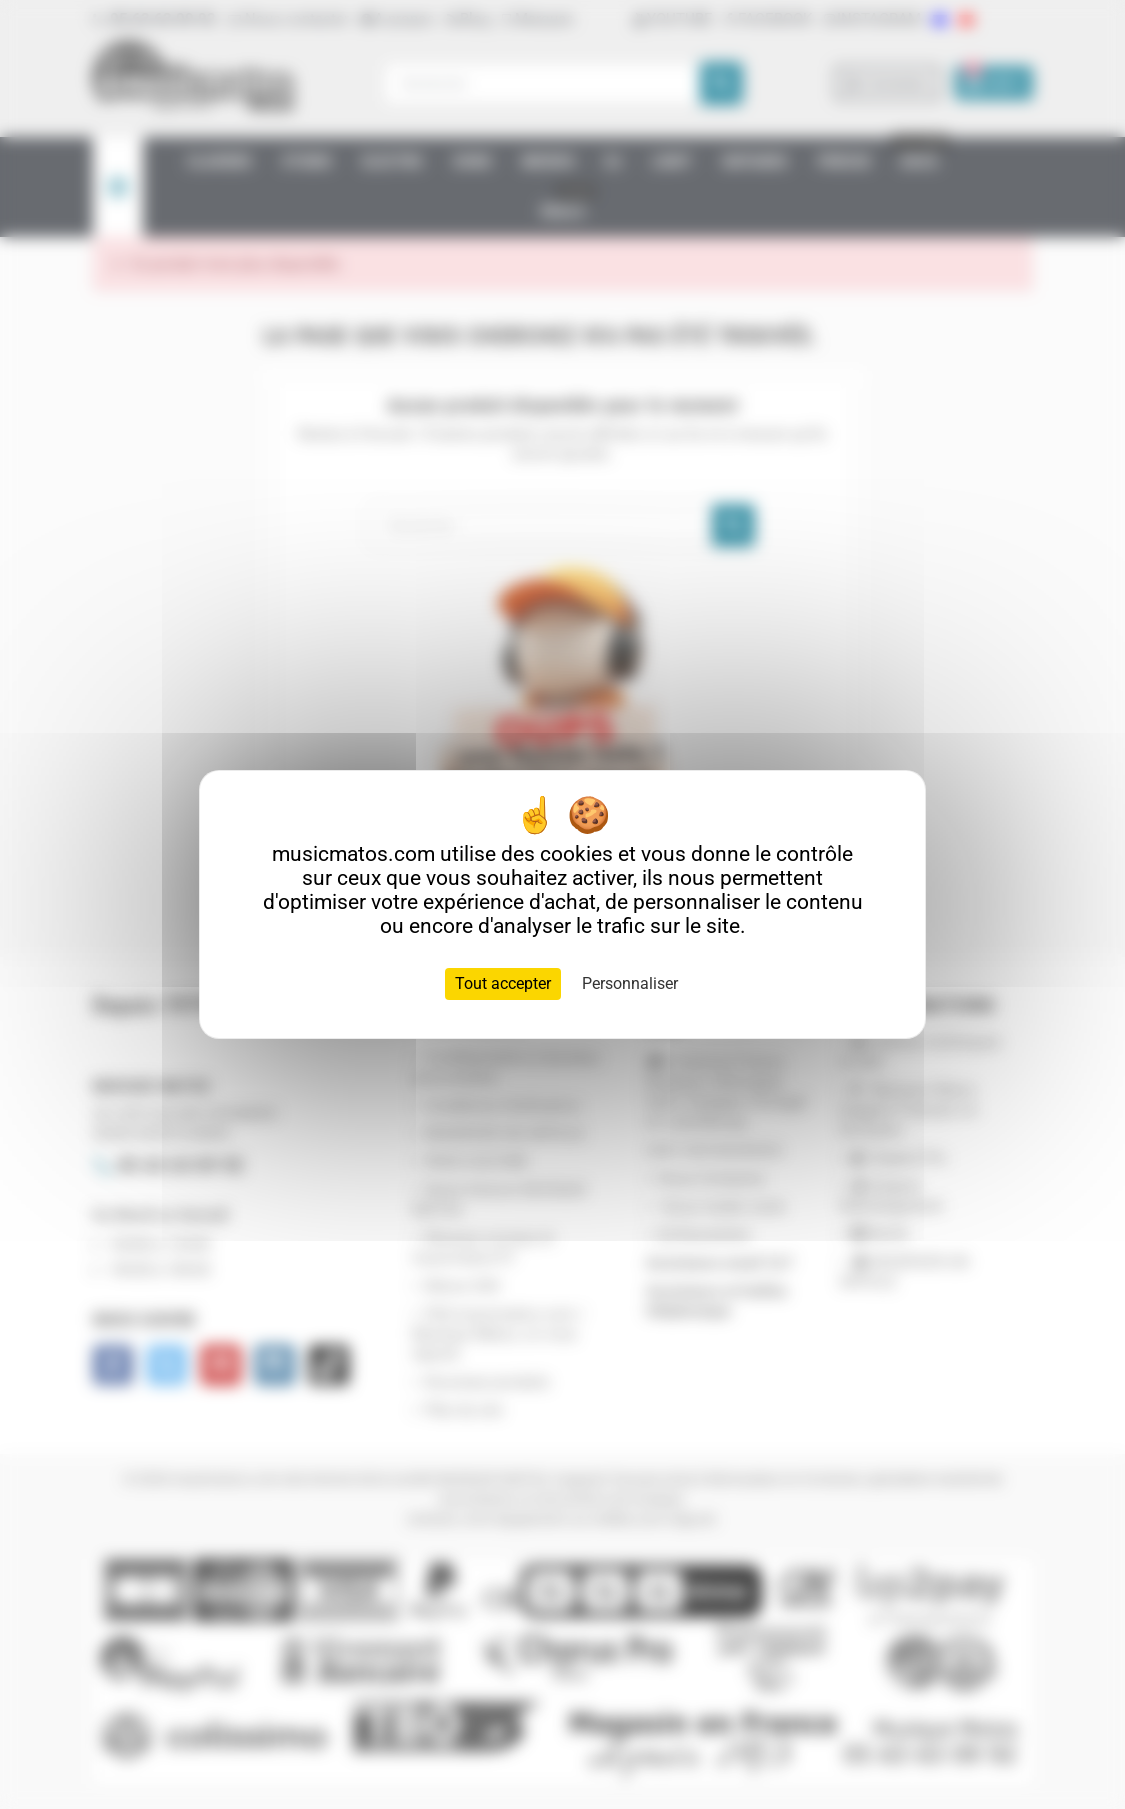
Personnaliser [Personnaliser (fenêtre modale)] (630, 983)
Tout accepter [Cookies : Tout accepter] (503, 983)
